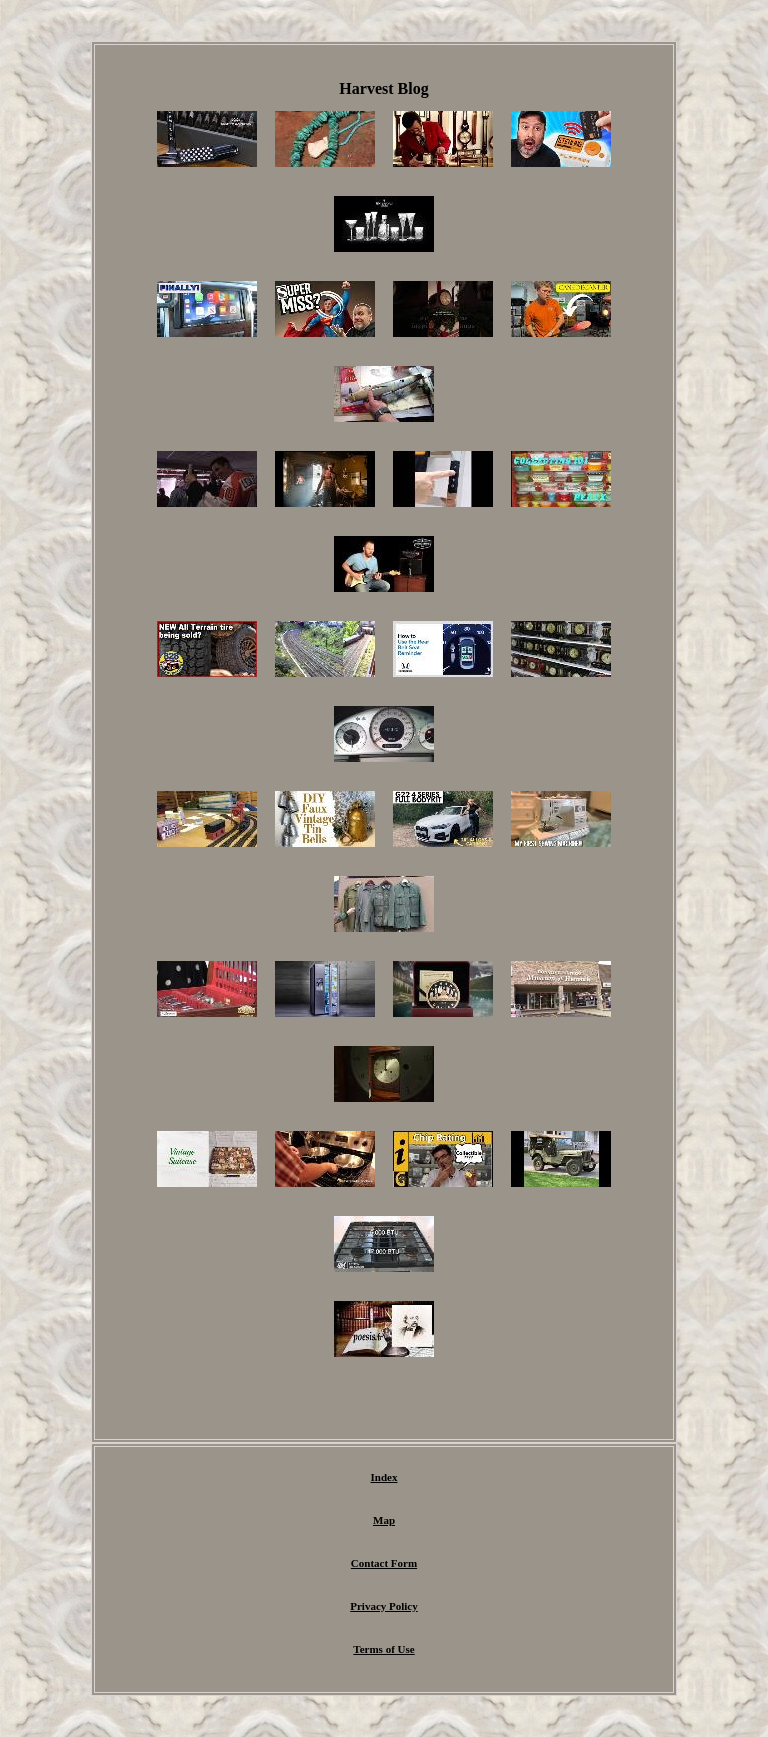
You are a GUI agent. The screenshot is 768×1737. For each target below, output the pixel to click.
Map (384, 1520)
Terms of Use (383, 1649)
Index (384, 1477)
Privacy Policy (384, 1606)
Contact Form (384, 1563)
